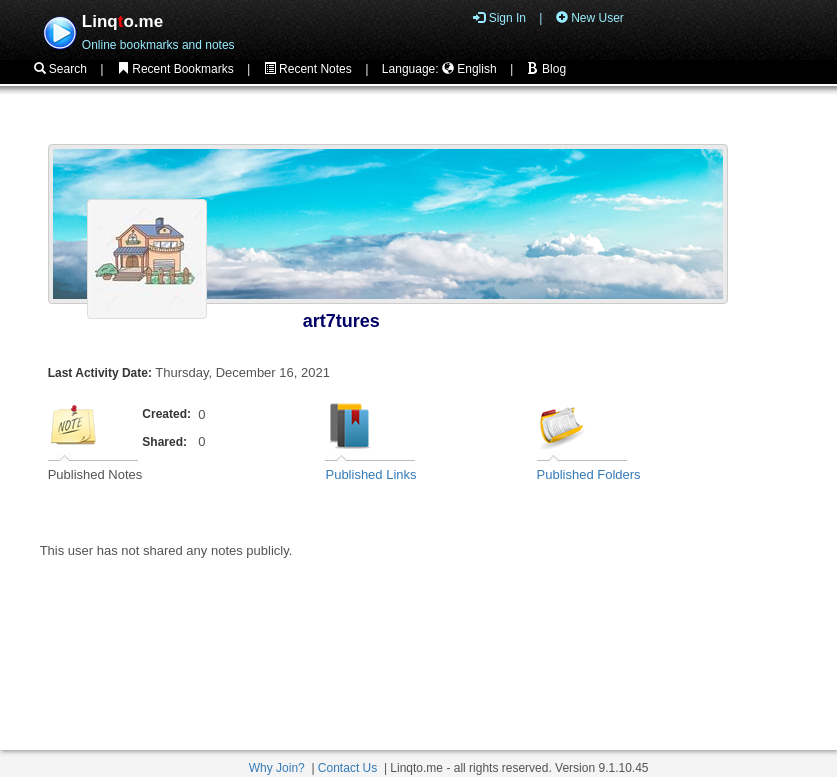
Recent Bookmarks (175, 69)
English (469, 69)
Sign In (499, 18)
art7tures (341, 321)
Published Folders (589, 474)
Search (60, 69)
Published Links (370, 474)
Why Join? (277, 768)
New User (590, 18)
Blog (546, 69)
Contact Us (347, 768)
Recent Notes (308, 69)
